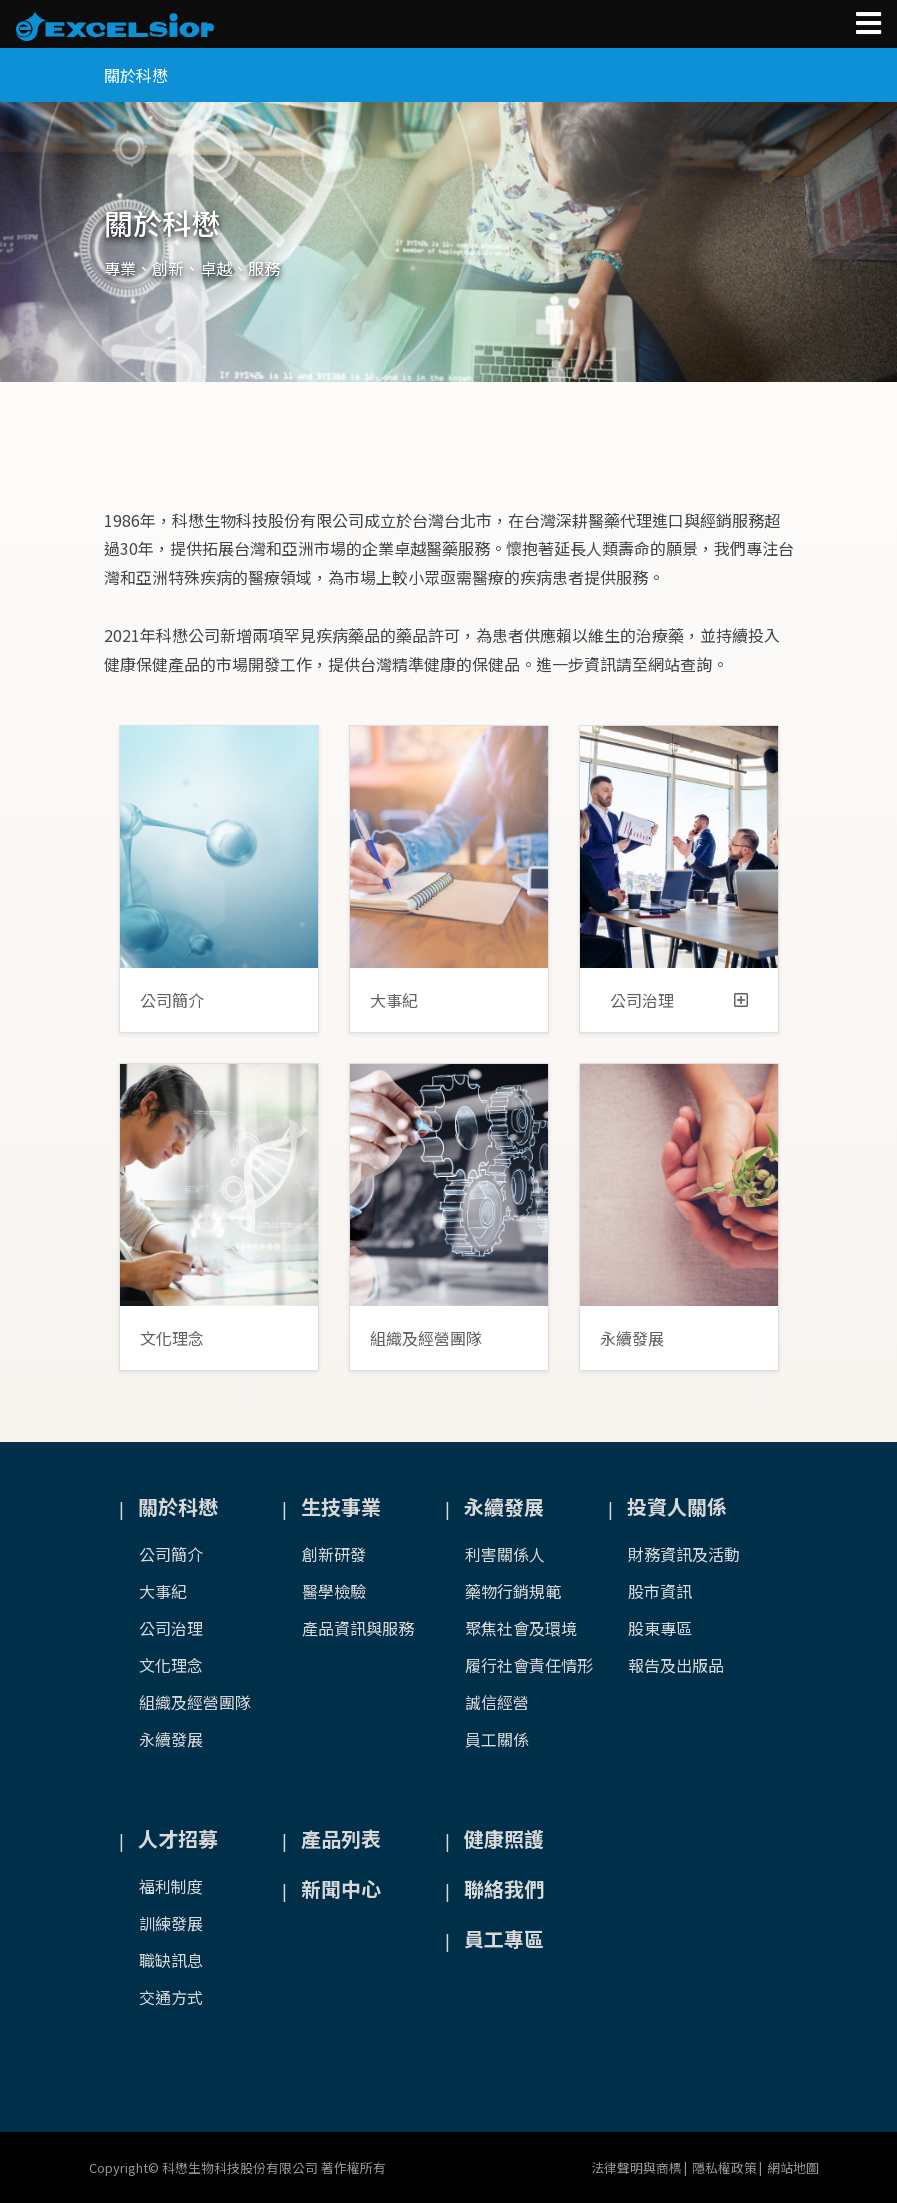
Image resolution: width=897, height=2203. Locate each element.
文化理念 (172, 1338)
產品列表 (341, 1838)
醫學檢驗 (334, 1591)
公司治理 (679, 1000)
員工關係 (497, 1739)
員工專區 (504, 1938)
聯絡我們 (504, 1888)
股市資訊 (660, 1591)
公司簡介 (172, 1000)
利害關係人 (505, 1554)
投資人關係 (677, 1506)
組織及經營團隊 (426, 1338)
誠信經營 (497, 1702)
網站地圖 (793, 2167)
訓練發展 (171, 1923)
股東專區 (660, 1628)
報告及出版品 (676, 1665)
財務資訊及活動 (684, 1554)
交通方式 (171, 1997)
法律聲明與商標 (636, 2167)
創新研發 (334, 1554)
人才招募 (178, 1838)
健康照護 (504, 1838)
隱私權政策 (724, 2167)
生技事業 (341, 1506)
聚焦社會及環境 (521, 1628)
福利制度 (171, 1886)
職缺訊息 (171, 1960)
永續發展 (632, 1338)
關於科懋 (178, 1506)
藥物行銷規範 (513, 1591)
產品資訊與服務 (358, 1628)
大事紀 (394, 1000)
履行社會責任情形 (529, 1665)
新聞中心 (341, 1888)
